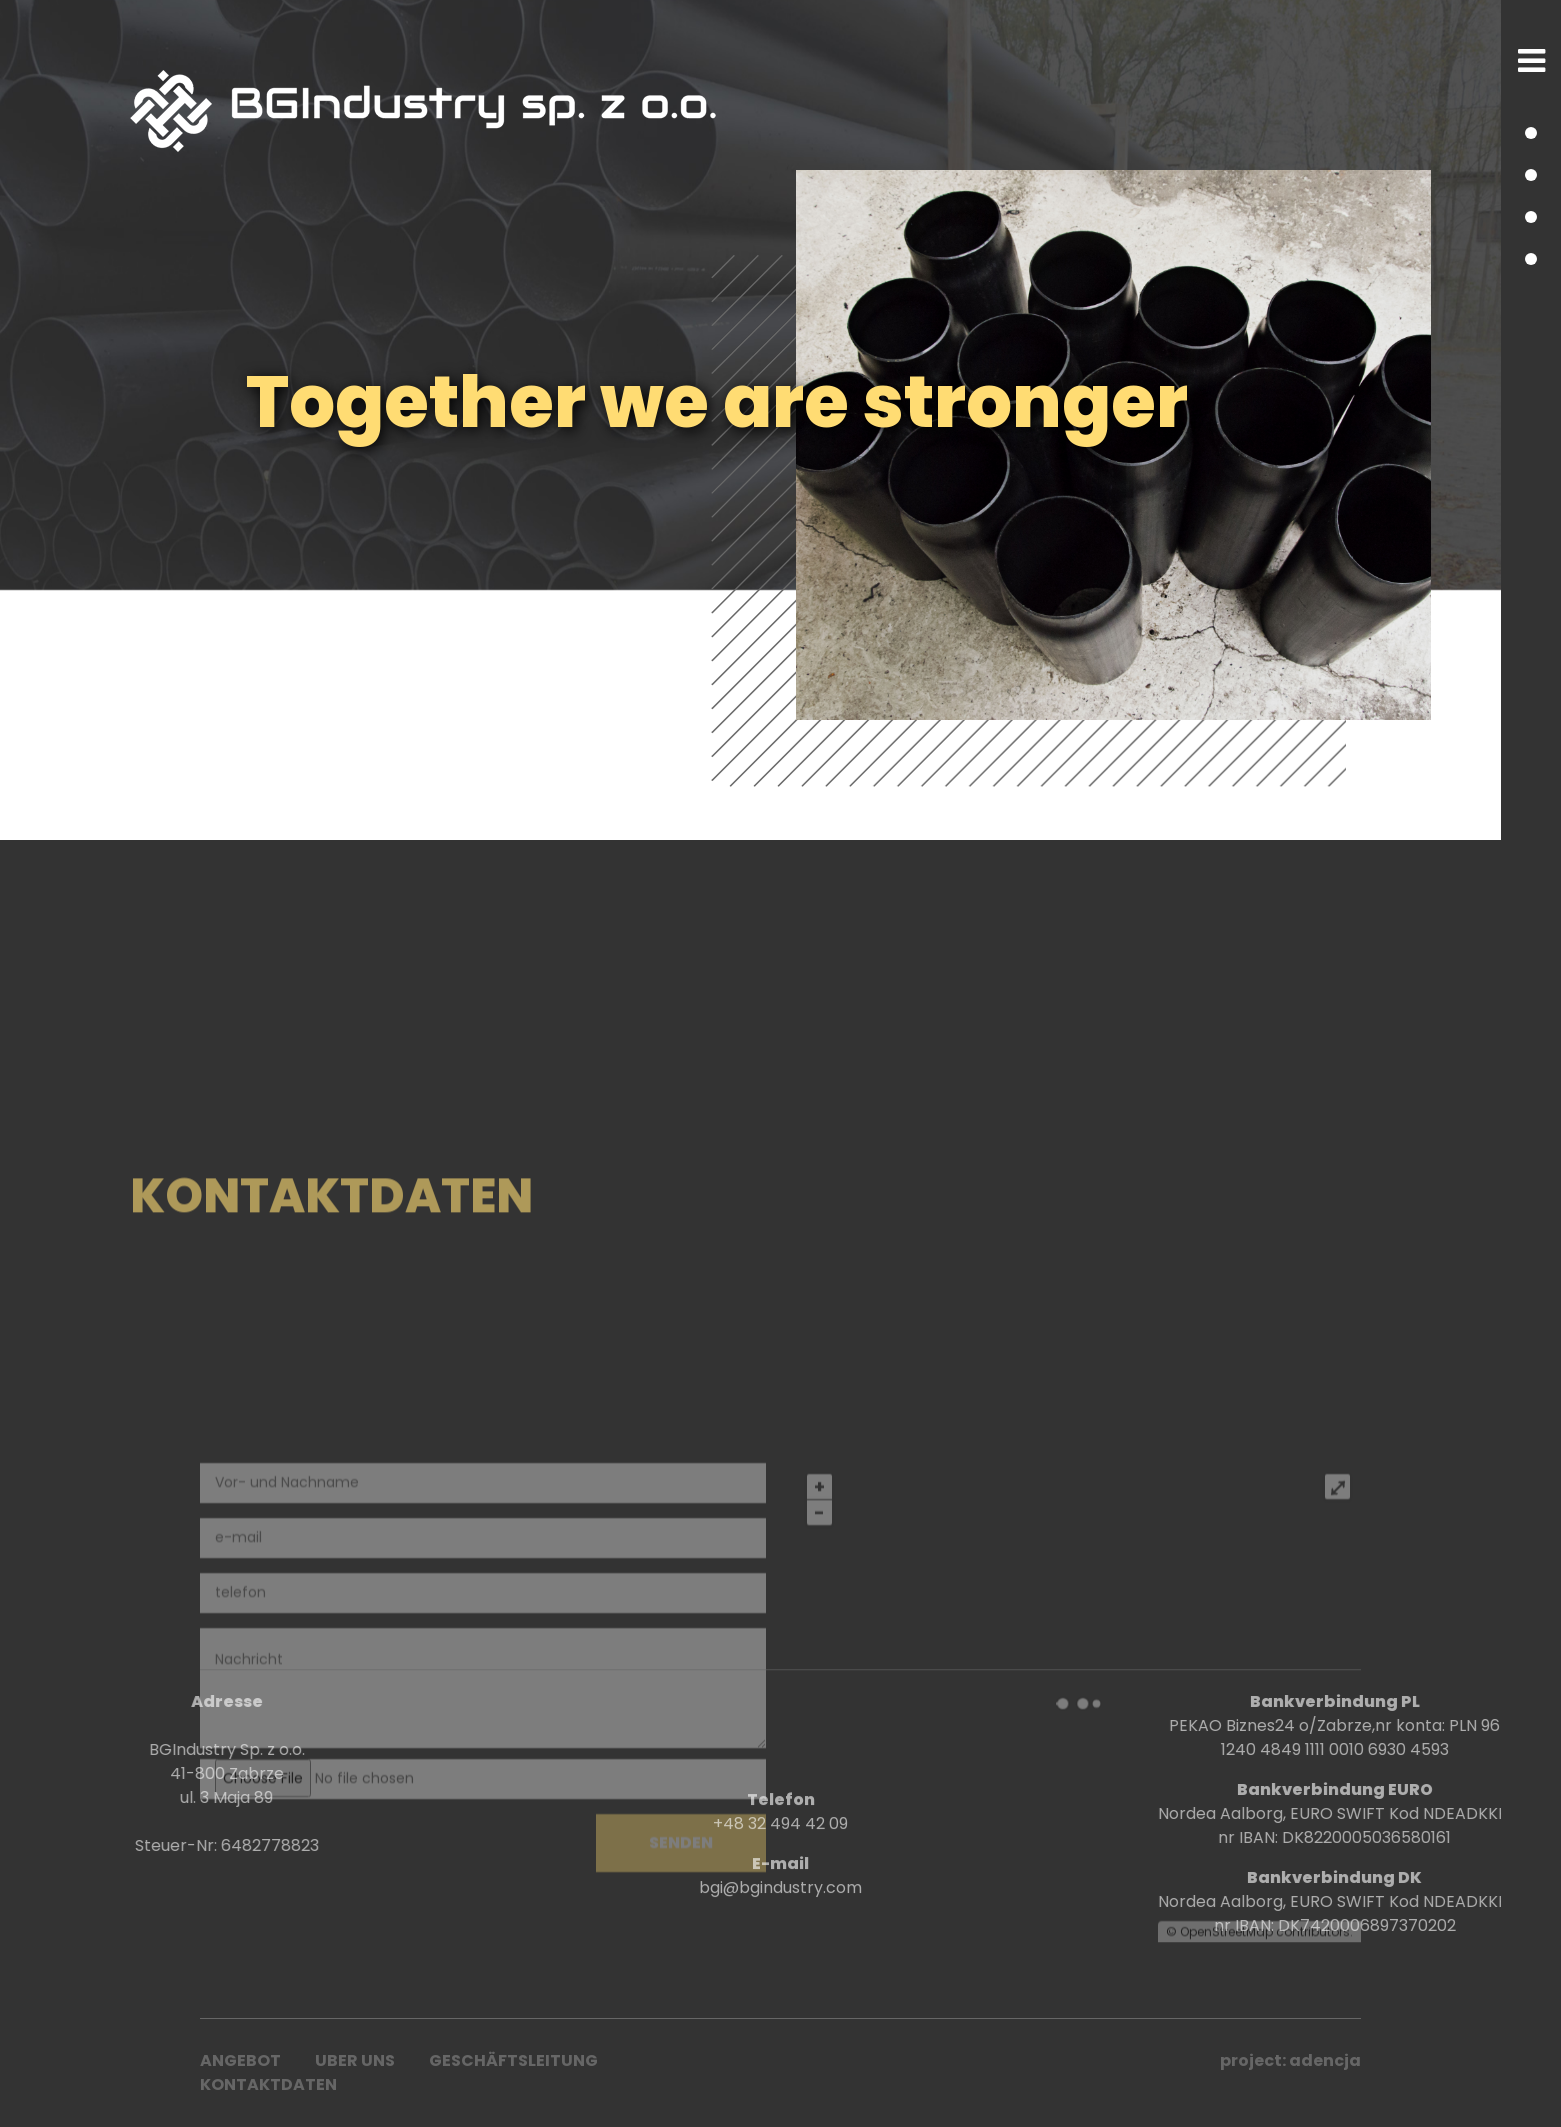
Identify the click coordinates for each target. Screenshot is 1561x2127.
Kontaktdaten (268, 2084)
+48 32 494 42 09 (780, 1918)
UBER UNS (355, 2060)
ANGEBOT (240, 2060)
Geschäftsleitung (513, 2060)
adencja (1325, 2060)
